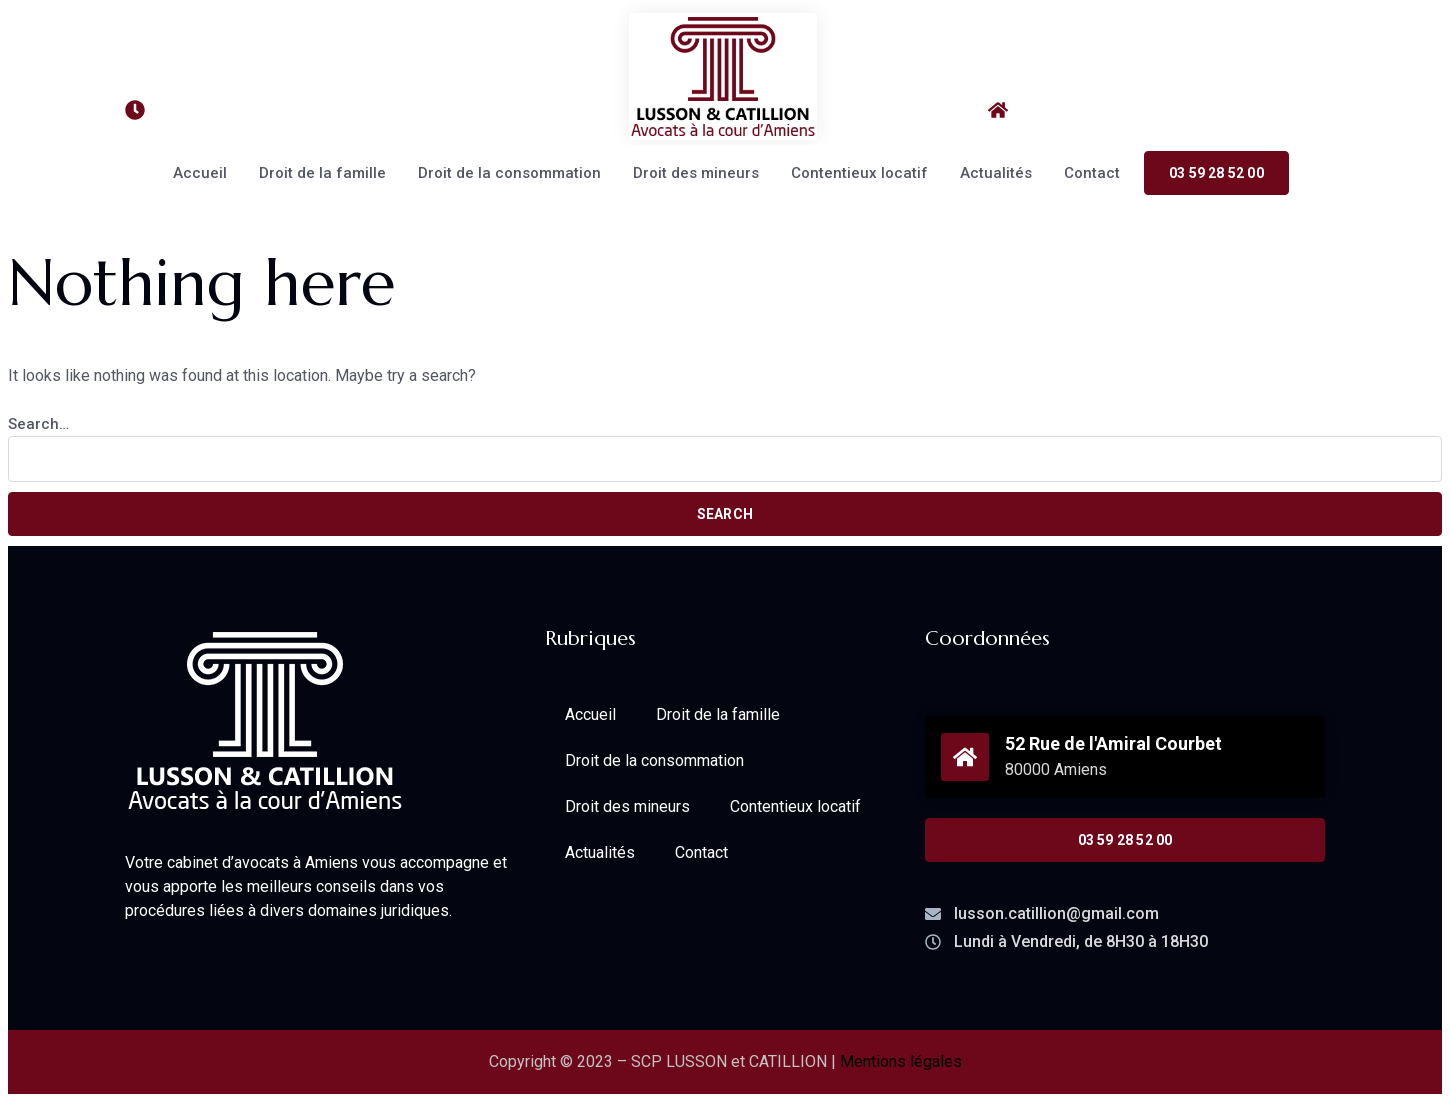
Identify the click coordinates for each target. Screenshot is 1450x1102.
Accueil (200, 173)
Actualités (996, 173)
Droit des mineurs (696, 173)
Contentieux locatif (859, 173)
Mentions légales (901, 1061)
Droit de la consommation (509, 173)
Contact (1092, 173)
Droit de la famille (322, 173)
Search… (38, 424)
